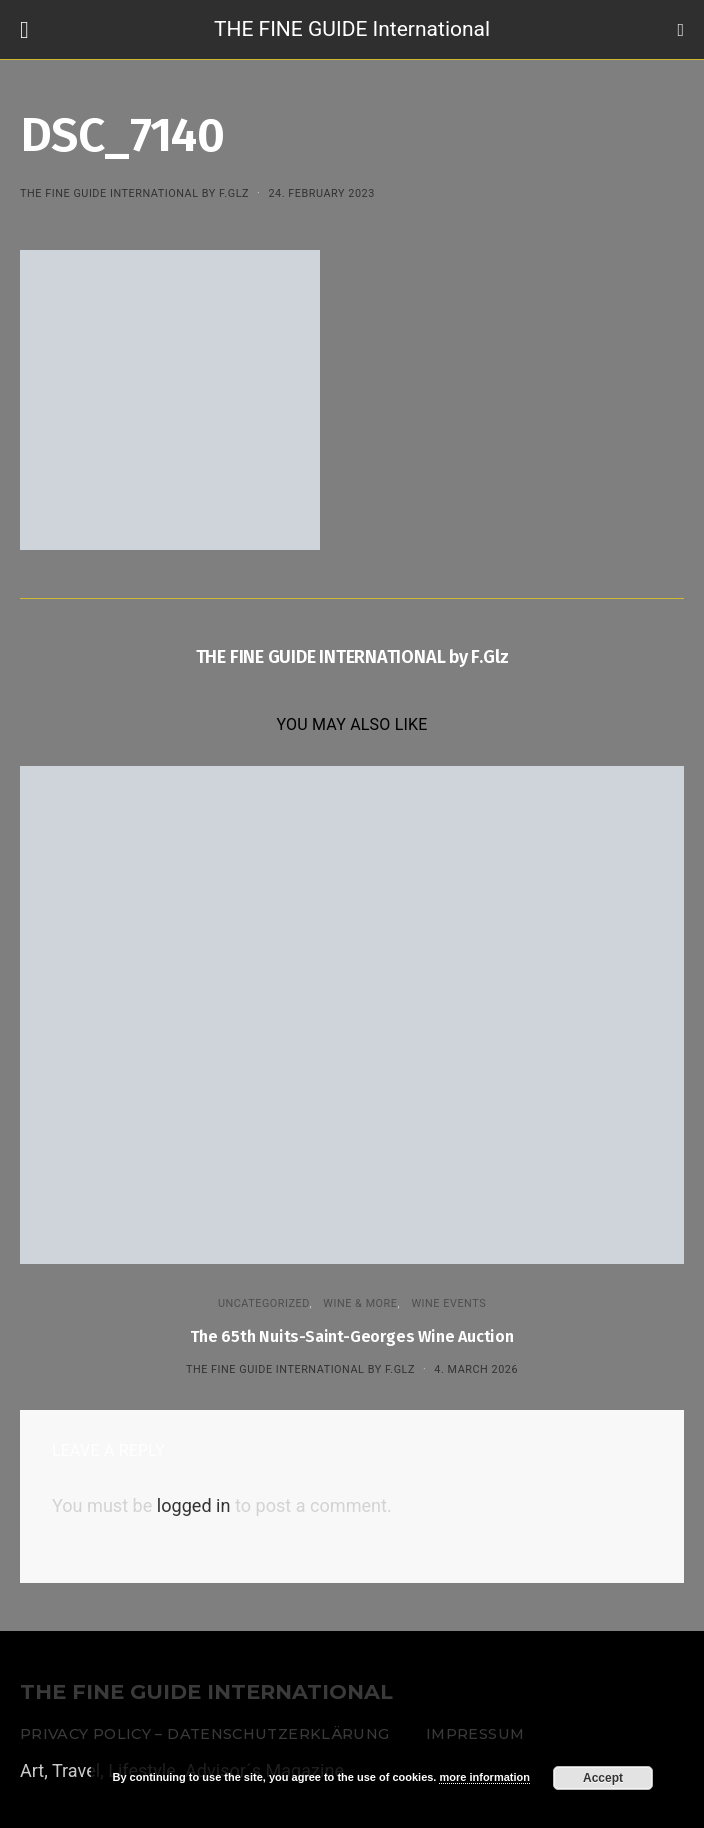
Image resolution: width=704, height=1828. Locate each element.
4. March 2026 (476, 1369)
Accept (603, 1778)
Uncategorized (264, 1303)
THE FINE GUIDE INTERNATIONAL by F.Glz (134, 193)
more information (484, 1777)
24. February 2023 (321, 193)
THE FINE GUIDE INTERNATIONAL (206, 1692)
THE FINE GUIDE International (352, 29)
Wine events (448, 1303)
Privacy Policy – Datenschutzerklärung (204, 1734)
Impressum (475, 1734)
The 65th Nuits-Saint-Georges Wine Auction (352, 1336)
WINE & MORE (360, 1303)
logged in (194, 1505)
